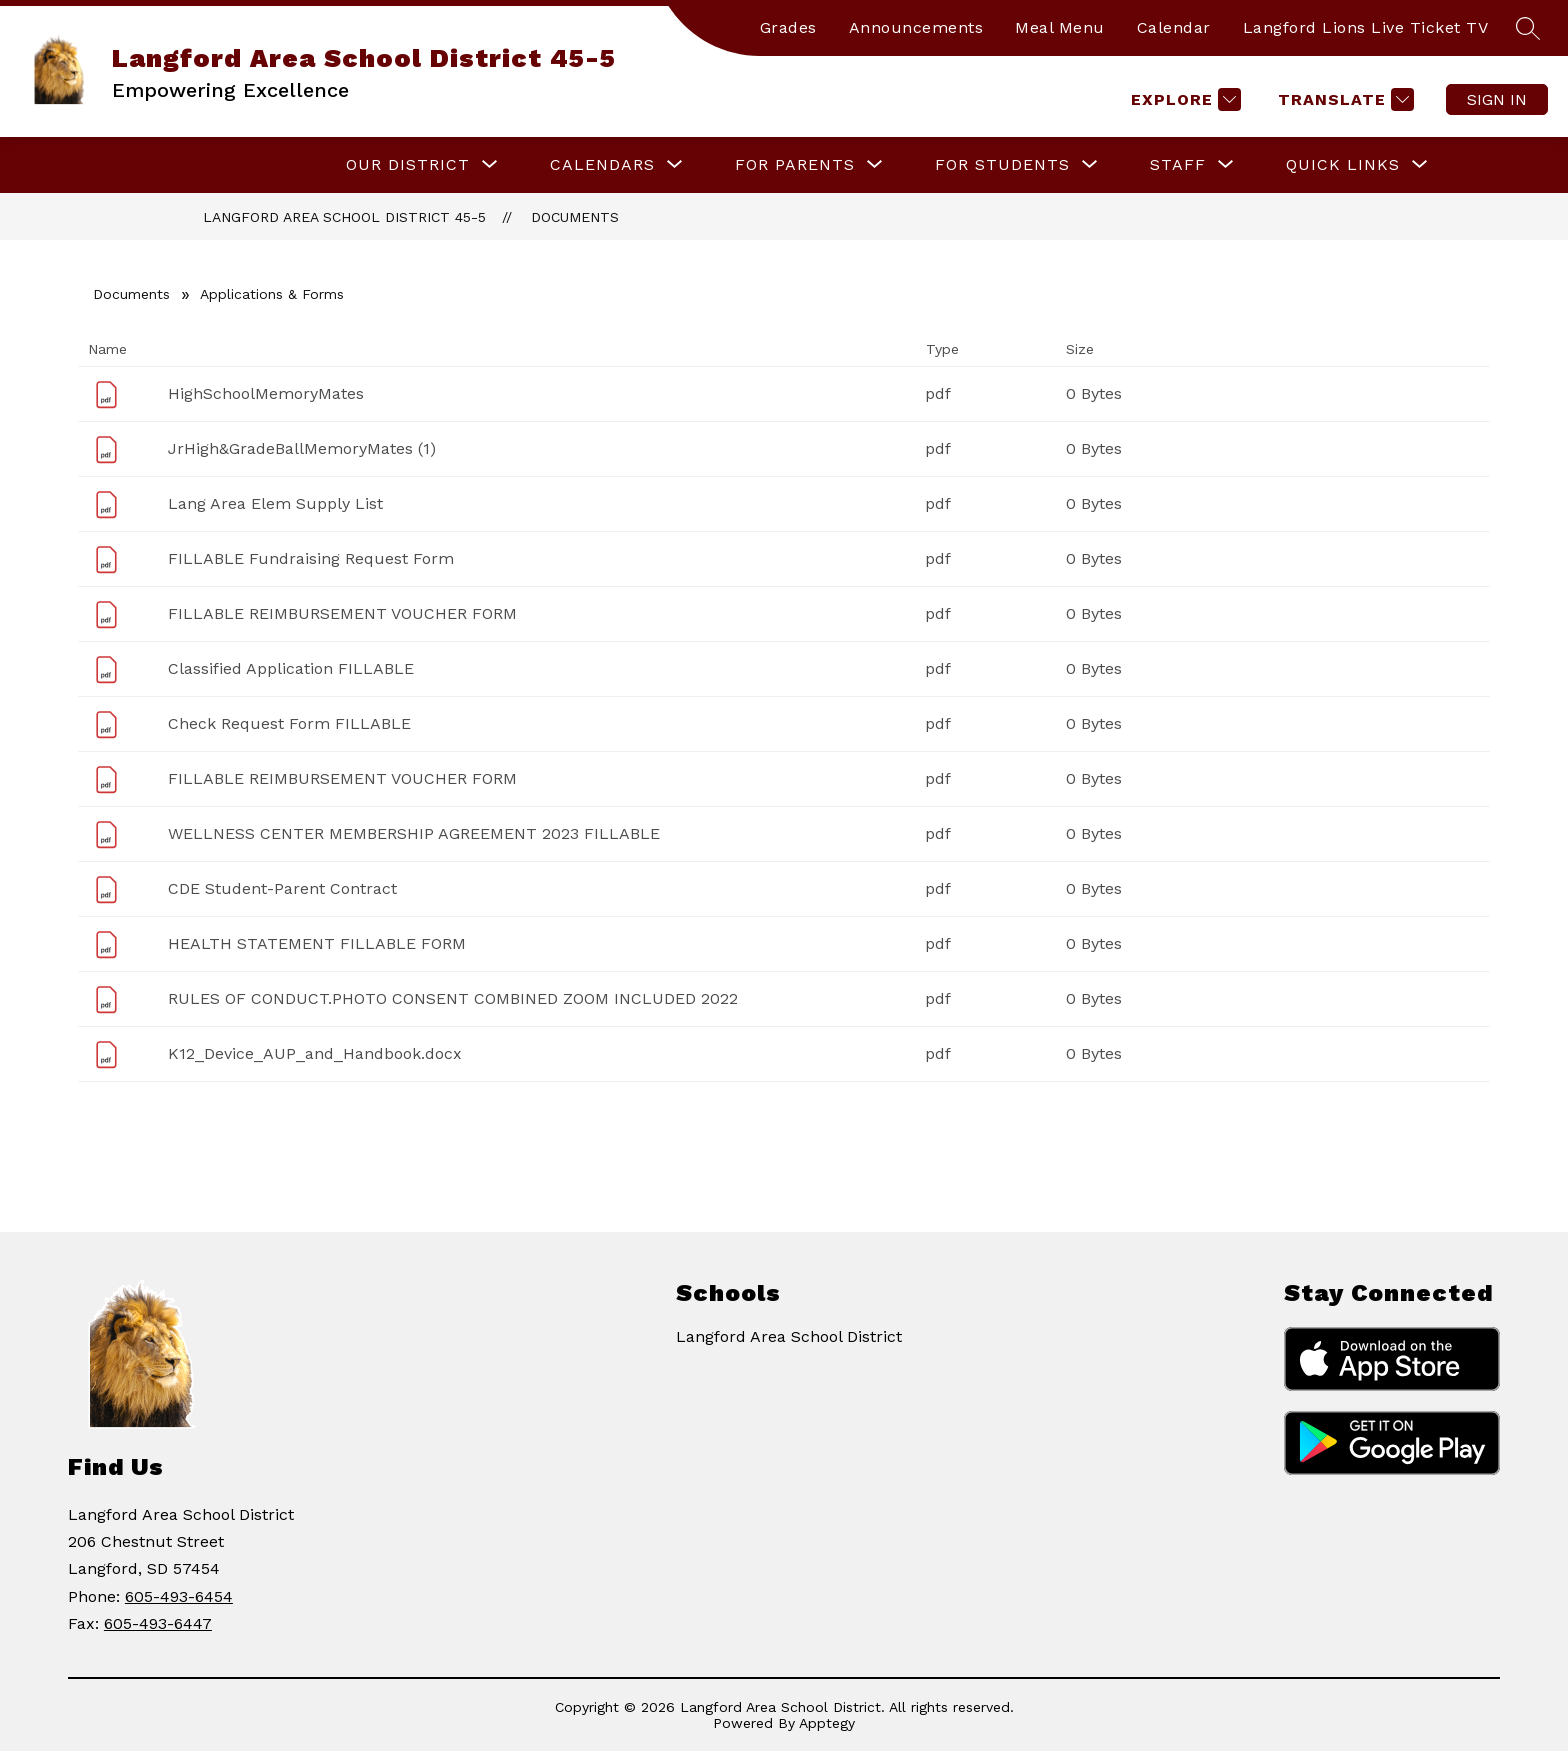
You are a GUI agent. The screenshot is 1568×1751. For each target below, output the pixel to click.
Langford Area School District (789, 1336)
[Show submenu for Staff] (1178, 165)
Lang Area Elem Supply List (275, 503)
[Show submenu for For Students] (1002, 165)
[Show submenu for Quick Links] (1343, 165)
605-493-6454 (179, 1596)
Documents (575, 217)
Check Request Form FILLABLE (289, 723)
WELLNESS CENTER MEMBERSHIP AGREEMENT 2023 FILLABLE (414, 833)
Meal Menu (1060, 27)
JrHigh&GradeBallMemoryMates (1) (302, 448)
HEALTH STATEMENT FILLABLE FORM (317, 943)
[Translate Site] (1343, 99)
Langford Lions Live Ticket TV (1366, 27)
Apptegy (827, 1723)
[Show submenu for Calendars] (602, 165)
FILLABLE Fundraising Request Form (311, 558)
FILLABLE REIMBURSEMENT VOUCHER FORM (342, 613)
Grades (788, 27)
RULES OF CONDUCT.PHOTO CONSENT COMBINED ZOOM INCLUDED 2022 (453, 998)
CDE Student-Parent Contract (282, 888)
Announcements (916, 27)
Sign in (1497, 99)
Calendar (1174, 27)
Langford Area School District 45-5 (344, 217)
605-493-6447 (158, 1623)
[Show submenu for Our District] (408, 165)
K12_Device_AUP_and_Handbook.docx (315, 1053)
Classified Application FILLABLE (291, 668)
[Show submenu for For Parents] (795, 165)
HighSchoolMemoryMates (266, 393)
